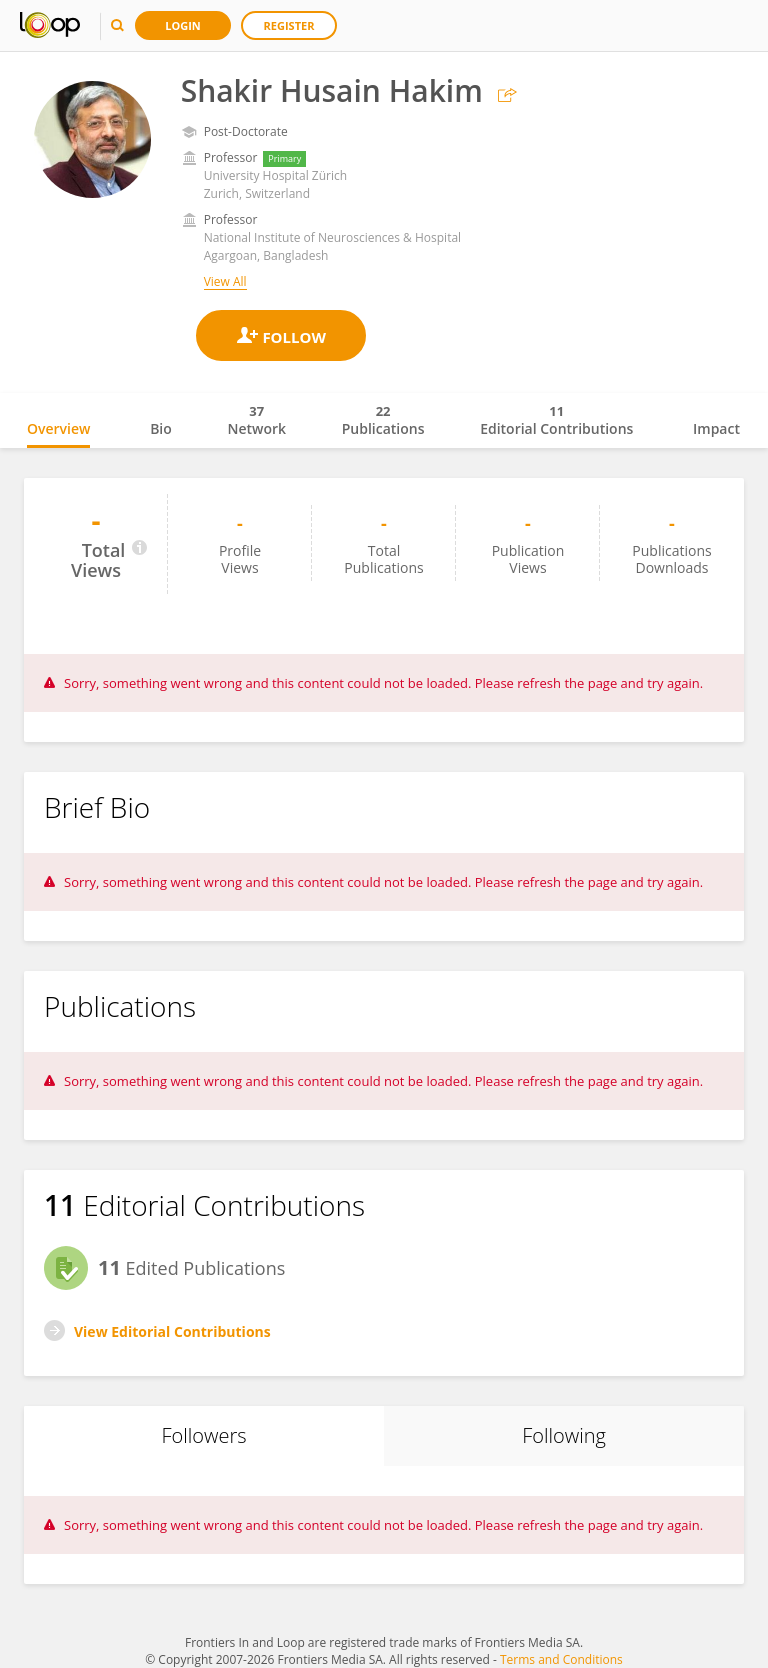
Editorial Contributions (556, 420)
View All (225, 281)
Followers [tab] (203, 1435)
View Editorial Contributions (172, 1331)
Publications (383, 420)
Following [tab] (564, 1435)
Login (183, 25)
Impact (716, 428)
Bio (161, 428)
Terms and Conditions (561, 1659)
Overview (58, 428)
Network (256, 420)
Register (289, 25)
